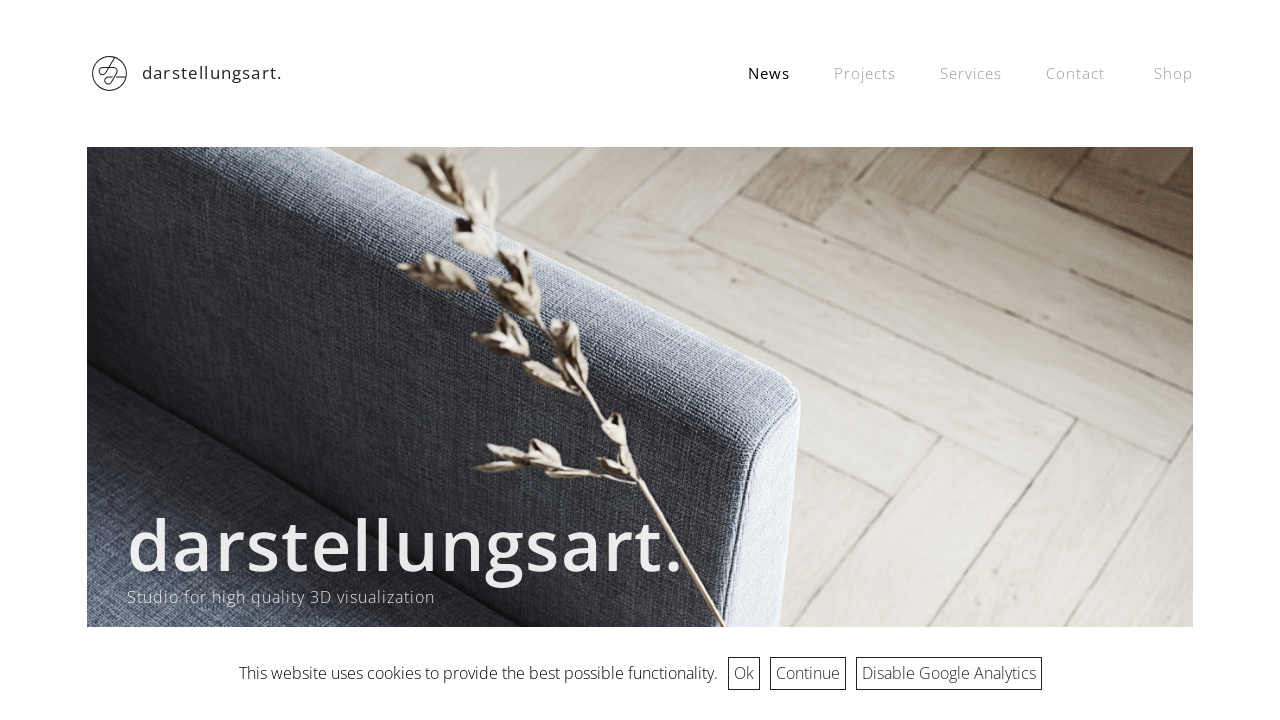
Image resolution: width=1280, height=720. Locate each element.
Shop (1173, 73)
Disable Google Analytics (949, 673)
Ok (744, 673)
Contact (1075, 73)
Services (971, 73)
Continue (808, 673)
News (769, 73)
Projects (865, 73)
